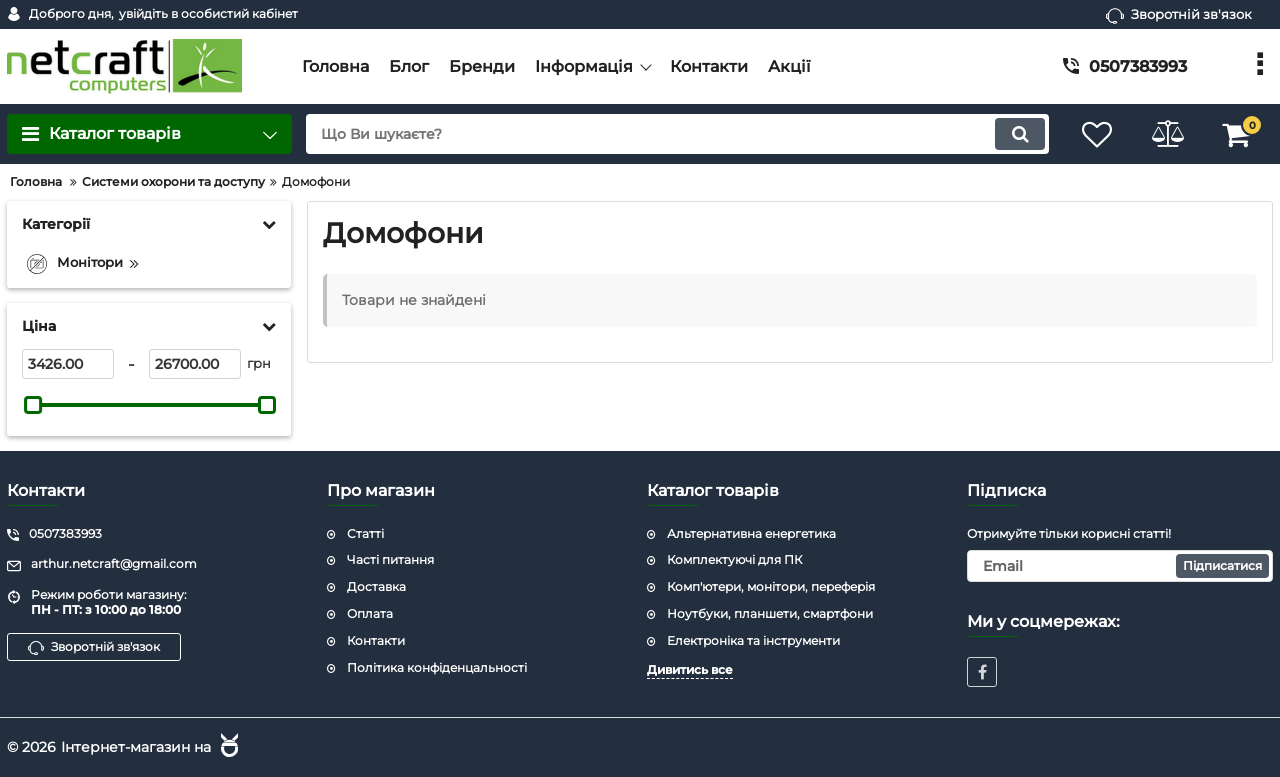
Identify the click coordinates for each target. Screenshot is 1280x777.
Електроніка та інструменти (753, 640)
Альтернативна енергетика (751, 533)
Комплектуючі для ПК (734, 559)
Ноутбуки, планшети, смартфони (770, 613)
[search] (677, 134)
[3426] (68, 364)
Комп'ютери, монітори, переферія (771, 586)
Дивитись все (690, 669)
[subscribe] (1120, 566)
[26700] (195, 364)
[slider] (33, 405)
